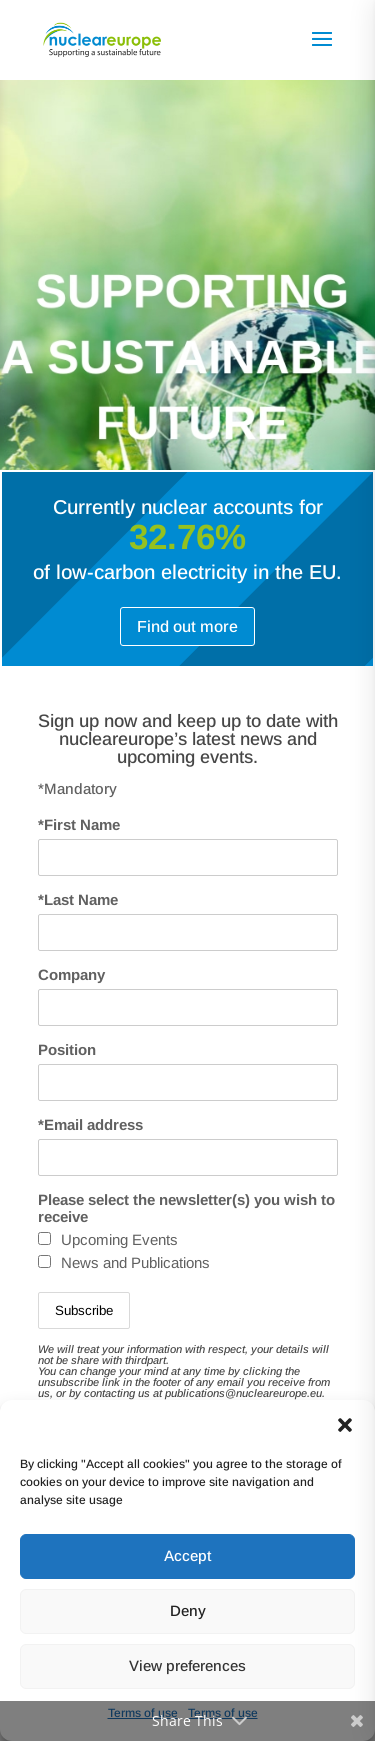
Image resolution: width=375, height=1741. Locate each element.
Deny (188, 1610)
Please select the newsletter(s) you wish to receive (186, 1208)
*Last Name (78, 899)
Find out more (187, 626)
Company (71, 974)
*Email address (90, 1124)
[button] (345, 1425)
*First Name (79, 824)
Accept (187, 1555)
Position (67, 1049)
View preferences (187, 1665)
